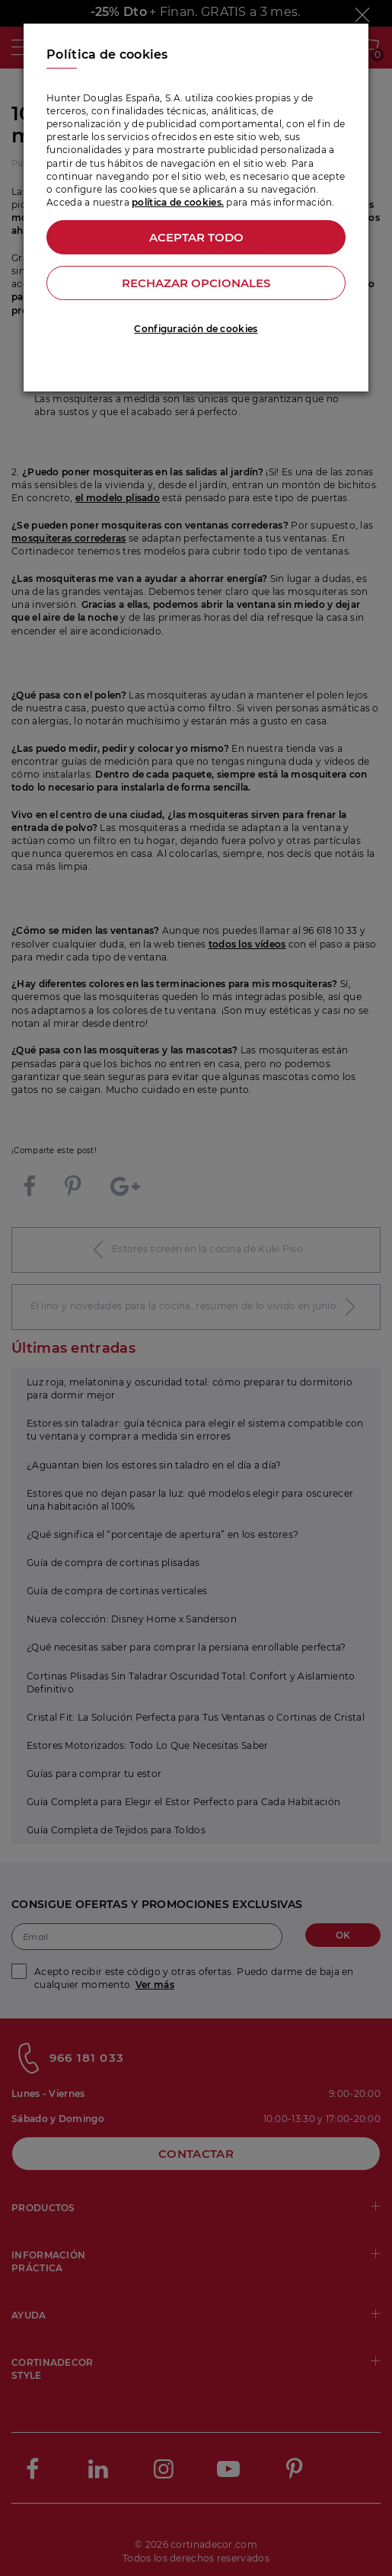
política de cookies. (178, 202)
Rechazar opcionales (196, 283)
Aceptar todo (196, 237)
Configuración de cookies (195, 328)
